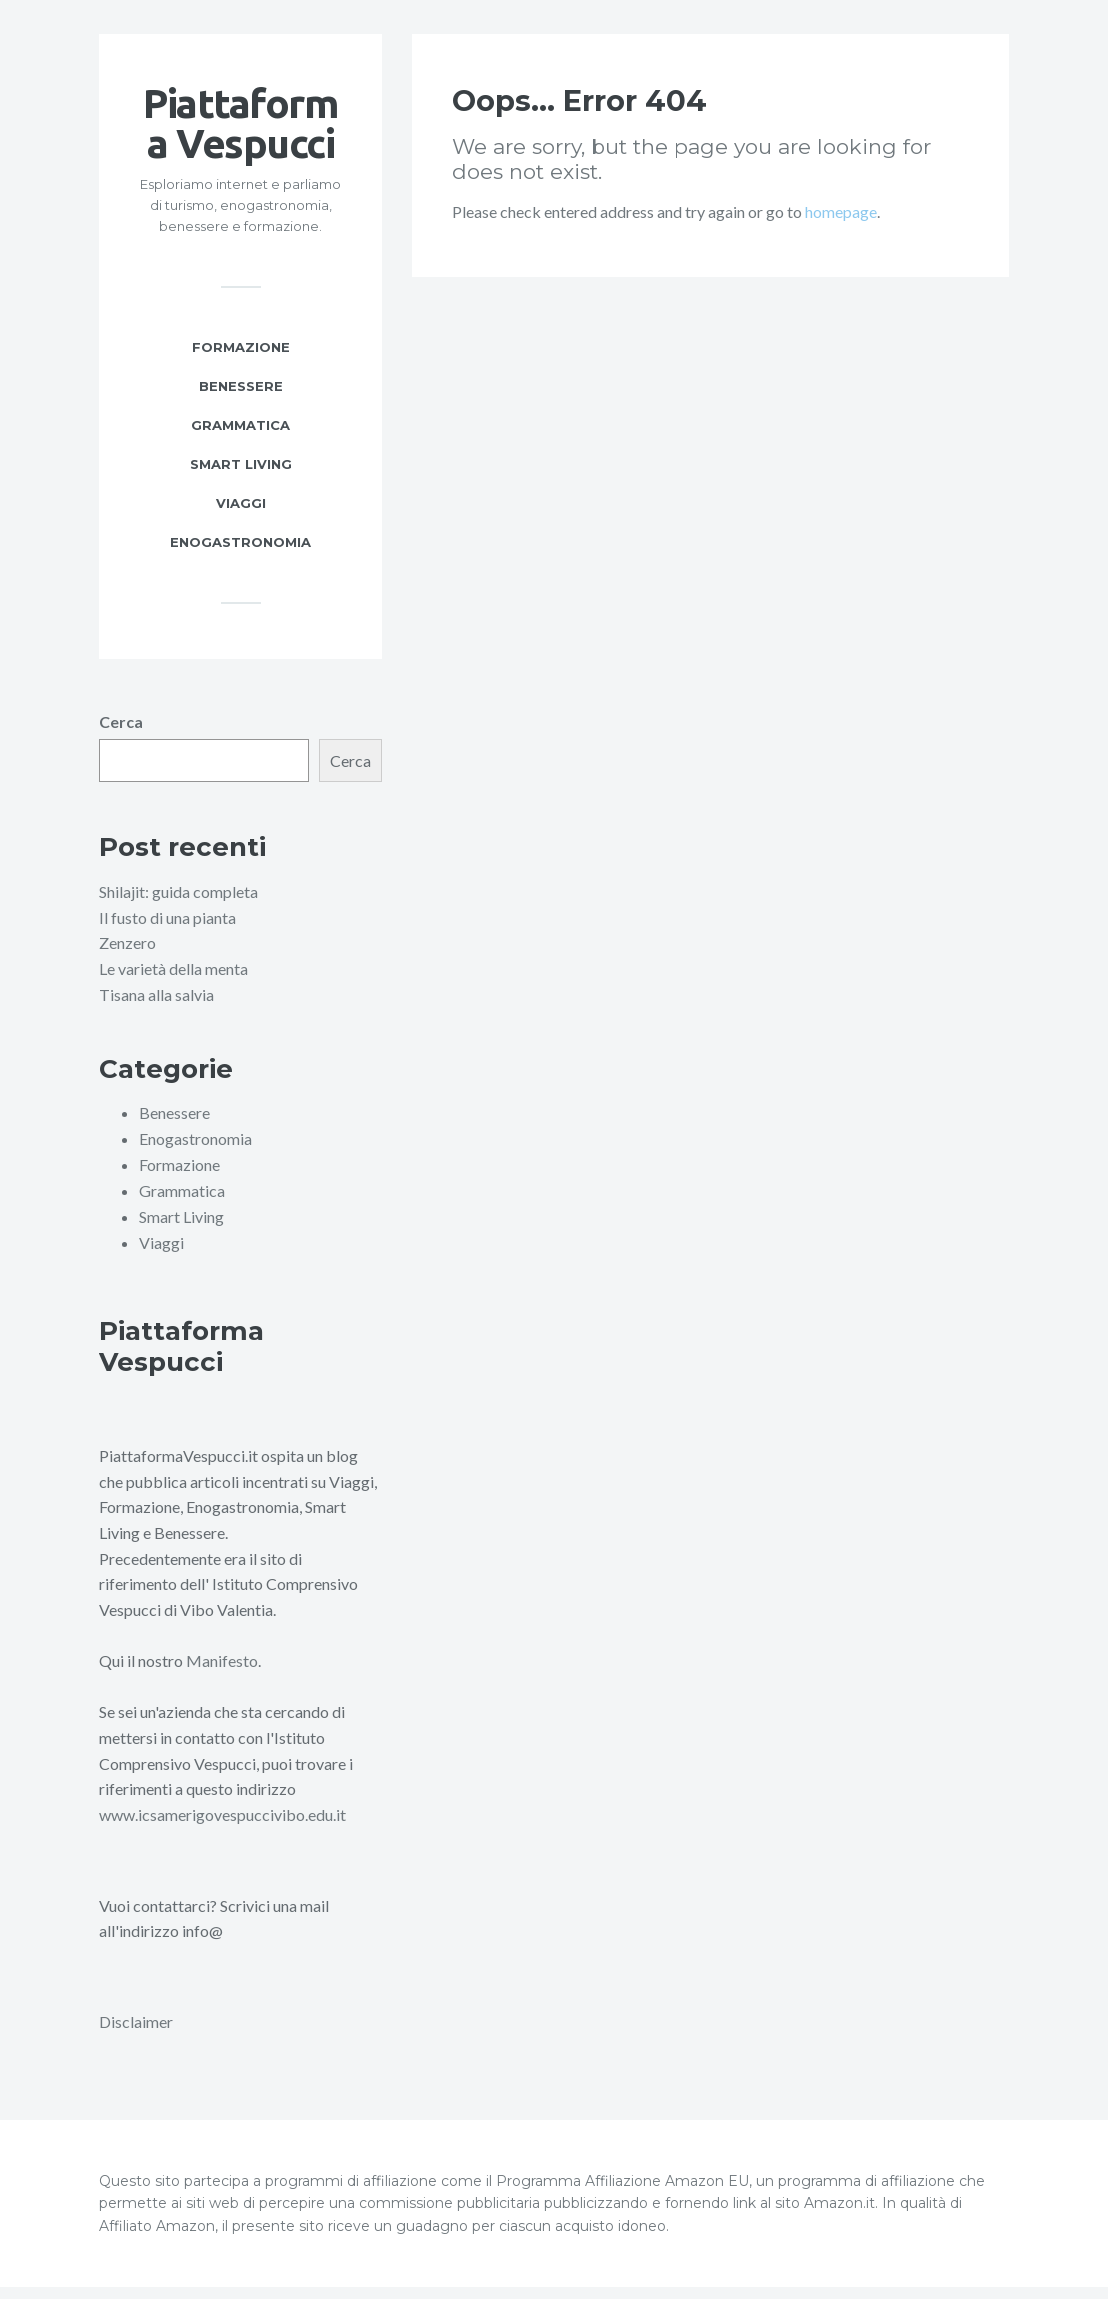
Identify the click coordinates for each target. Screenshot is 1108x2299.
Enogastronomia (240, 558)
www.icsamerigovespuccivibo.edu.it (222, 1827)
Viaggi (241, 519)
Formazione (241, 363)
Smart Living (241, 480)
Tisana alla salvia (156, 1009)
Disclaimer (136, 2033)
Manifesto (222, 1673)
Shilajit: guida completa (178, 907)
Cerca (121, 737)
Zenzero (127, 958)
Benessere (241, 402)
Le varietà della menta (173, 984)
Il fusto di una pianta (167, 933)
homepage (841, 227)
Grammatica (240, 441)
